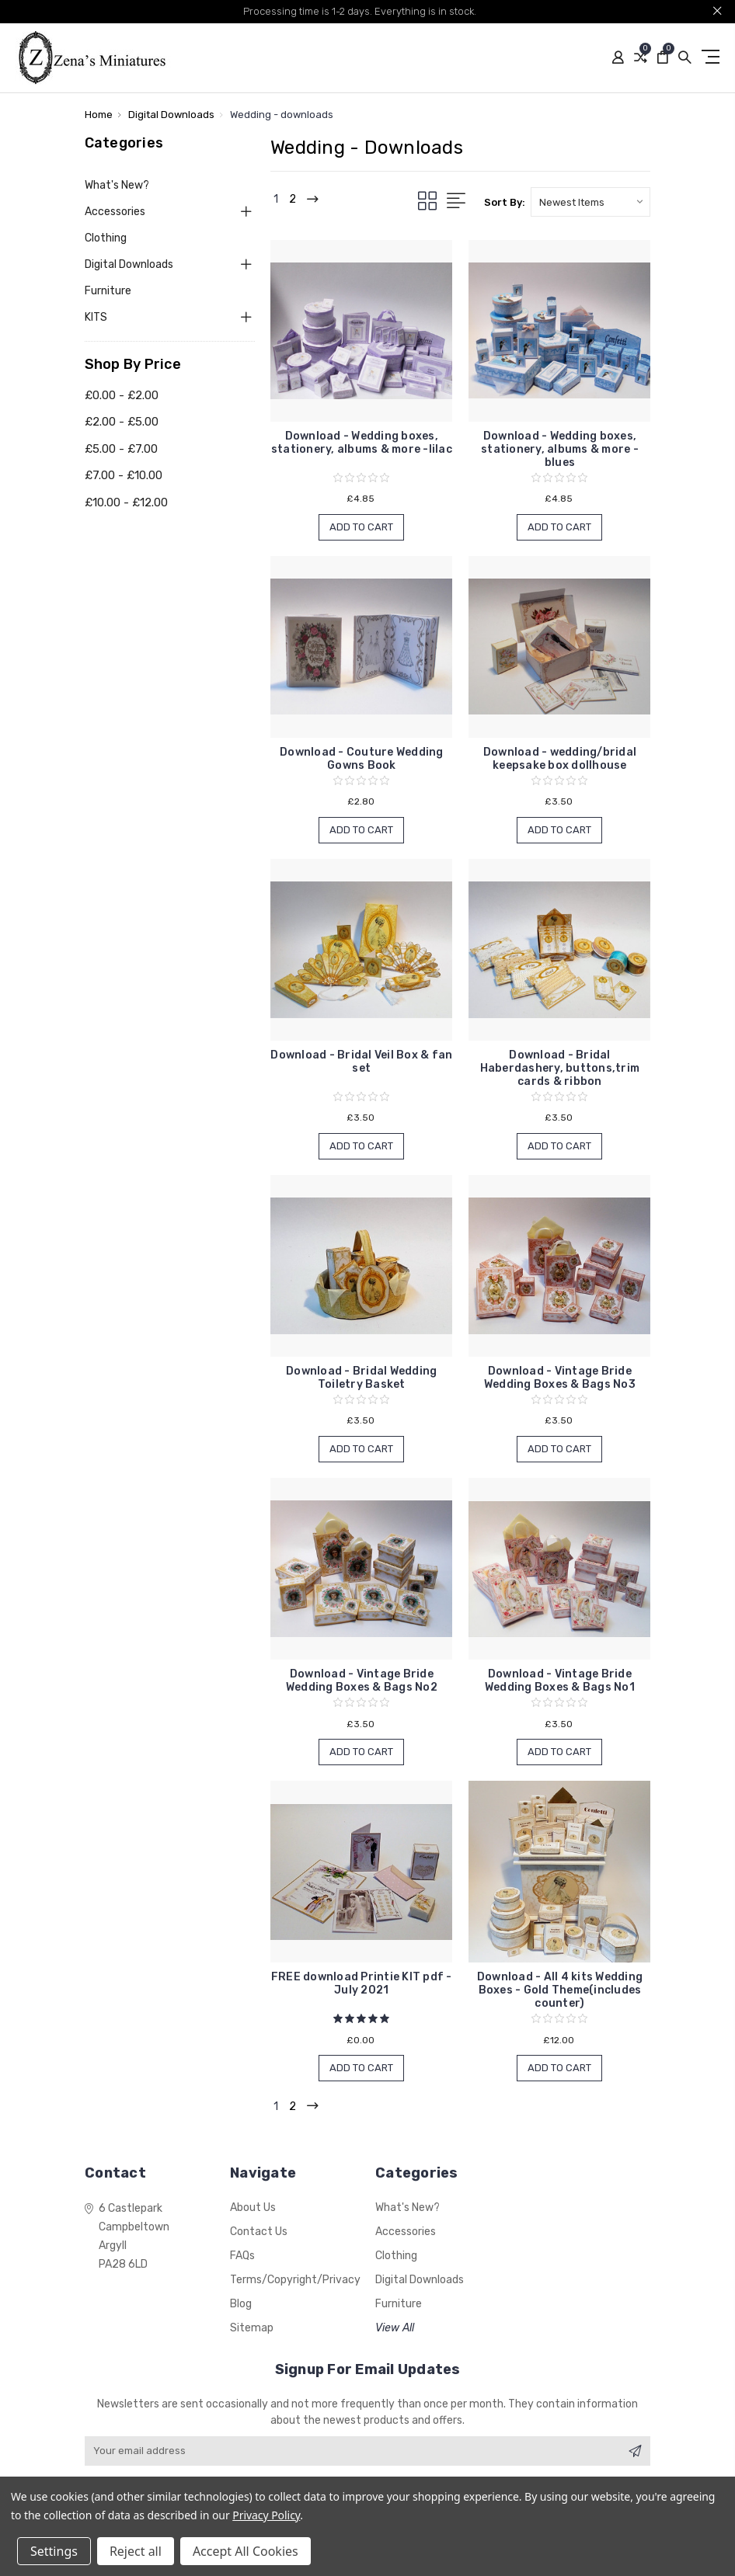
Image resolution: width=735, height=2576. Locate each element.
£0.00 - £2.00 (121, 395)
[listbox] (590, 202)
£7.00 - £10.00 (123, 475)
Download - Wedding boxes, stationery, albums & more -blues (560, 449)
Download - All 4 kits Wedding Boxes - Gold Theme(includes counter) (560, 1990)
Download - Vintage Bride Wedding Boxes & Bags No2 (361, 1680)
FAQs (242, 2255)
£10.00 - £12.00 (126, 502)
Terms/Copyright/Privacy (295, 2279)
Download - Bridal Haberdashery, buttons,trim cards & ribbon (560, 1068)
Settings (54, 2551)
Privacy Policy (266, 2515)
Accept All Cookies (245, 2551)
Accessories (115, 211)
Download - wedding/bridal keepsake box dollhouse (559, 759)
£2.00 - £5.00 (121, 422)
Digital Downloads (129, 264)
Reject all (136, 2551)
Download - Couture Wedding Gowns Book (362, 759)
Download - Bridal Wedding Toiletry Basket (361, 1377)
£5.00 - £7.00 (121, 449)
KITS (96, 317)
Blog (241, 2303)
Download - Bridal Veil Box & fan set (361, 1061)
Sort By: (504, 202)
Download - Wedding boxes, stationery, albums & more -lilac (361, 442)
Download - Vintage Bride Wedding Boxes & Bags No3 (560, 1377)
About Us (253, 2207)
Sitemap (251, 2327)
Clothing (106, 238)
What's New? (117, 185)
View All (394, 2327)
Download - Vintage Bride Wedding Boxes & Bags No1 (560, 1680)
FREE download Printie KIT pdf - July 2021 (361, 1983)
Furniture (108, 290)
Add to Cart (361, 527)
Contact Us (258, 2231)
